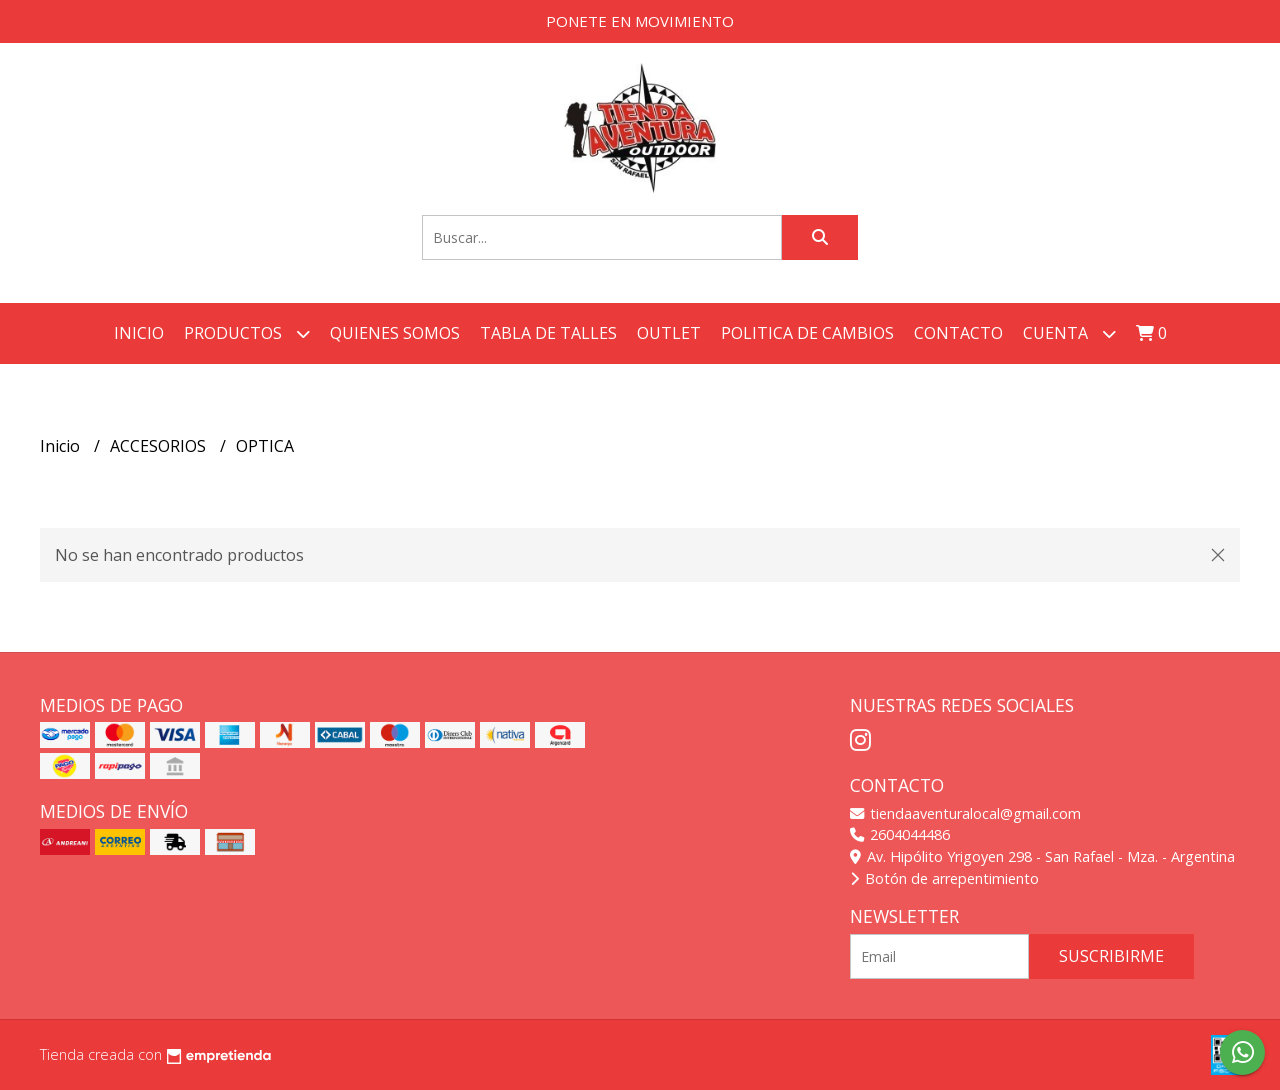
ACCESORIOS (160, 446)
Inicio (139, 333)
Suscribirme (1111, 956)
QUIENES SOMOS (395, 333)
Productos (247, 333)
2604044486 (900, 834)
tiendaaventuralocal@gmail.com (965, 813)
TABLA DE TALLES (548, 333)
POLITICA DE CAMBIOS (807, 333)
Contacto (958, 333)
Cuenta (1069, 333)
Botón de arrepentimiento (944, 878)
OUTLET (669, 333)
